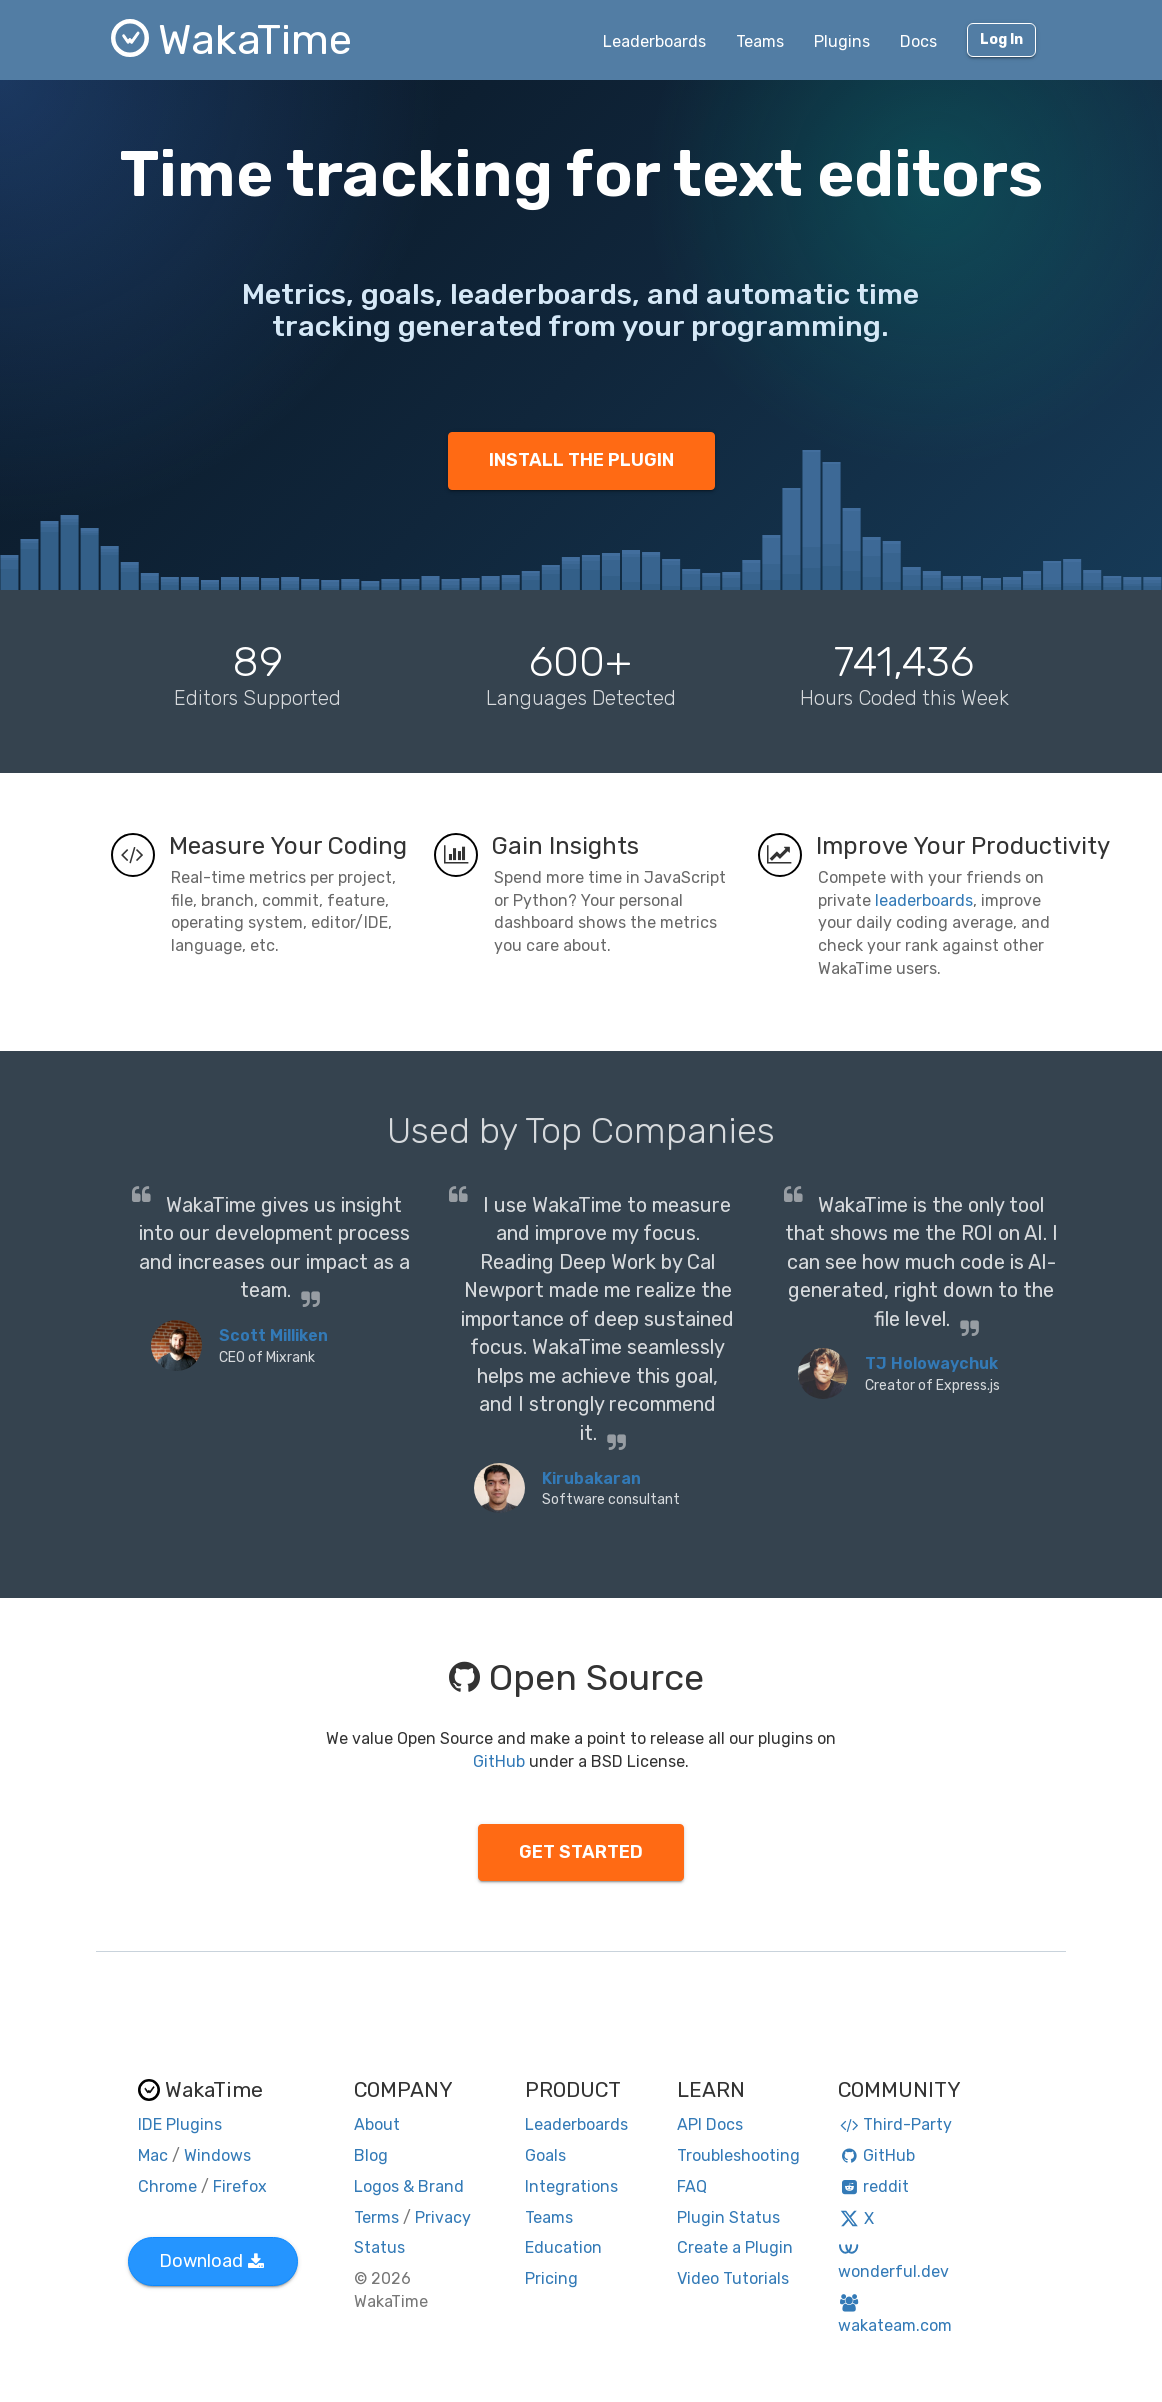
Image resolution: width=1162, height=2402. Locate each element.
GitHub (499, 1761)
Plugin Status (728, 2217)
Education (563, 2247)
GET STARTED (581, 1852)
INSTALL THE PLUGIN (581, 460)
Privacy (443, 2217)
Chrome (167, 2186)
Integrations (571, 2186)
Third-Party (895, 2124)
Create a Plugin (735, 2247)
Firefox (240, 2186)
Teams (760, 41)
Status (379, 2247)
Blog (371, 2155)
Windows (217, 2155)
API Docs (710, 2124)
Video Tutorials (733, 2278)
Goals (545, 2155)
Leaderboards (654, 41)
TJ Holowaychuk (931, 1363)
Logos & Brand (409, 2186)
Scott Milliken (273, 1335)
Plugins (842, 41)
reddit (873, 2186)
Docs (918, 41)
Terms (376, 2217)
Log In (1001, 39)
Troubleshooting (738, 2155)
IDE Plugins (180, 2124)
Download (211, 2261)
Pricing (551, 2278)
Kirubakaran (591, 1478)
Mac (153, 2155)
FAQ (692, 2186)
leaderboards (924, 900)
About (377, 2124)
